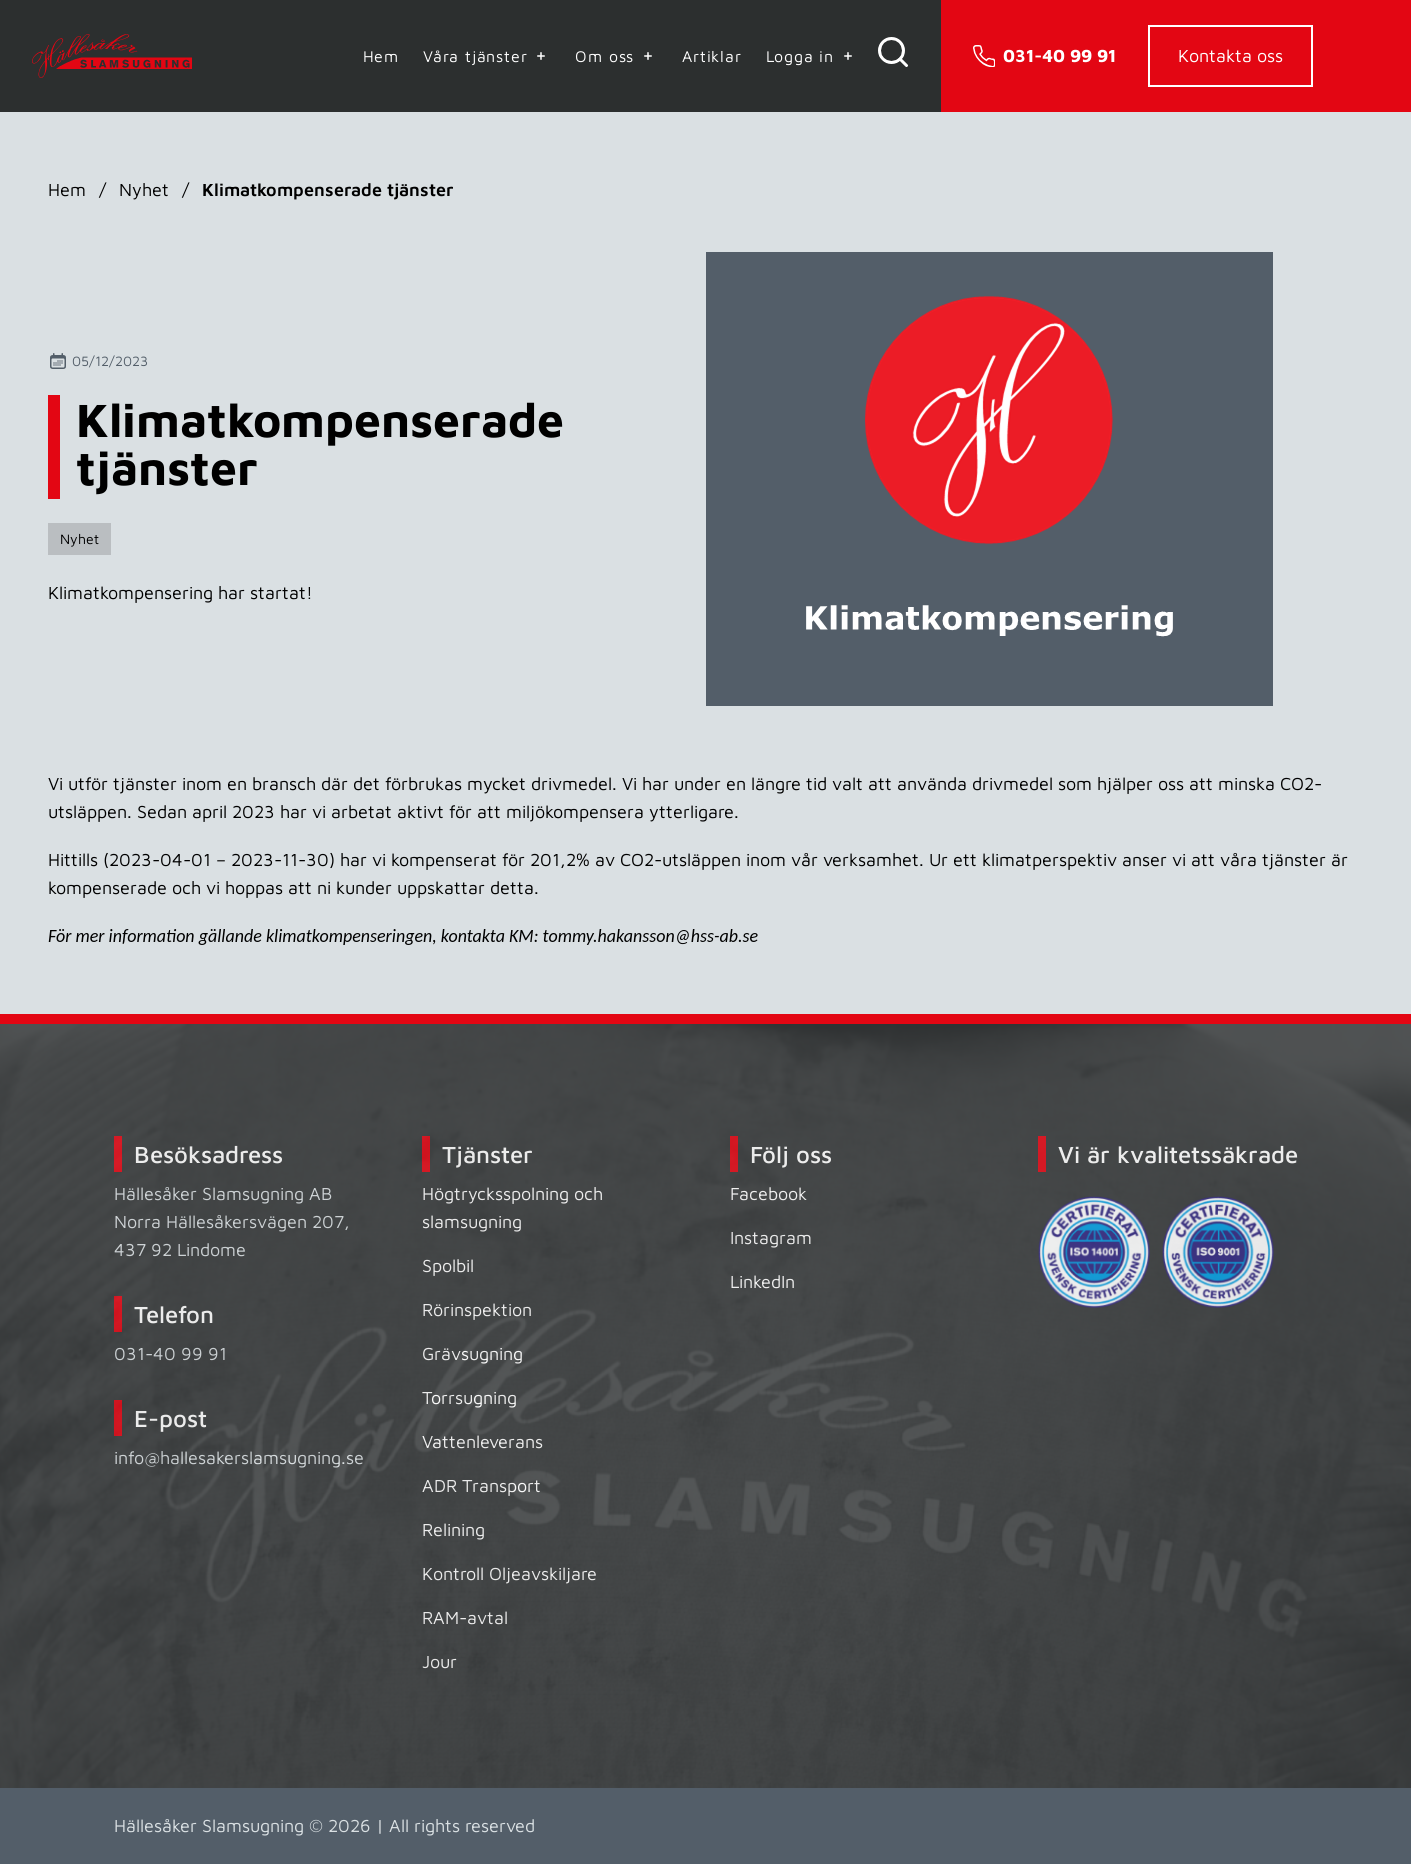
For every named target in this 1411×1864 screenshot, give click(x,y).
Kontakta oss (1230, 55)
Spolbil (448, 1265)
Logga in (812, 56)
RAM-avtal (465, 1617)
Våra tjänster (487, 56)
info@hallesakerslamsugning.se (239, 1457)
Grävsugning (472, 1353)
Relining (453, 1529)
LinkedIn (762, 1281)
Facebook (768, 1193)
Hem (381, 56)
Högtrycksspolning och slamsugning (512, 1207)
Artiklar (711, 56)
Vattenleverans (482, 1441)
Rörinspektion (477, 1309)
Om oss (616, 56)
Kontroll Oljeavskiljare (509, 1573)
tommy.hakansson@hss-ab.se (651, 936)
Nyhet (144, 189)
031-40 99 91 (170, 1353)
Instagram (771, 1237)
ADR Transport (481, 1485)
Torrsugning (469, 1397)
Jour (439, 1661)
